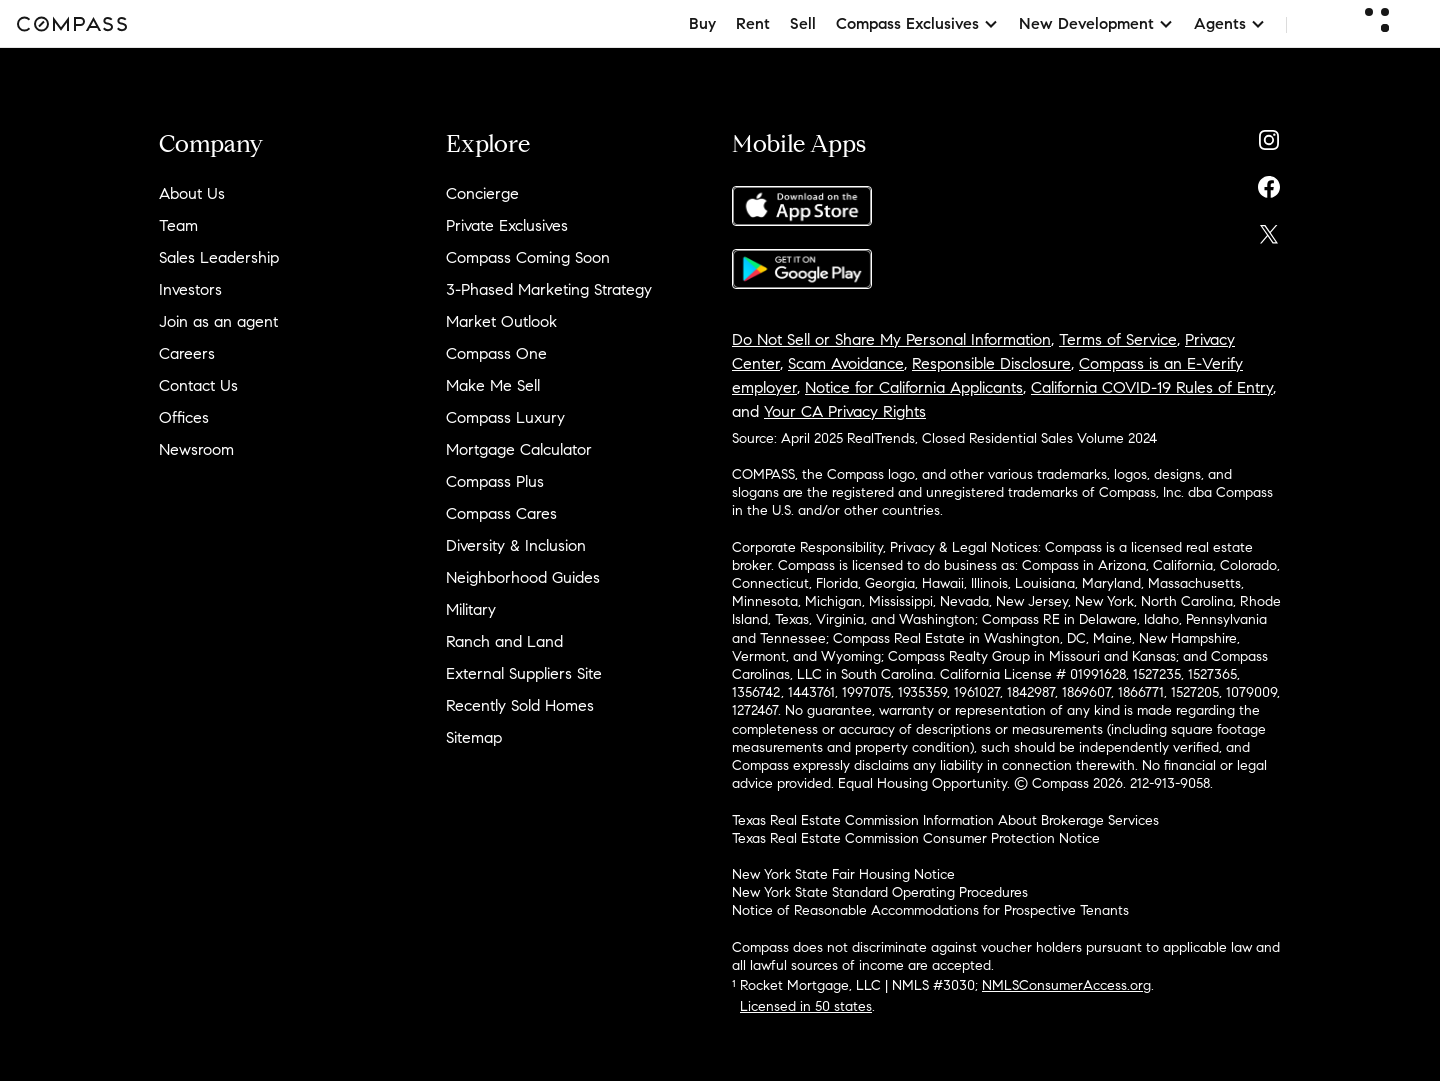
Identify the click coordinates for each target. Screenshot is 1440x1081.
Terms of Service (1118, 339)
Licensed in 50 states (806, 1006)
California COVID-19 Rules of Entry (1152, 387)
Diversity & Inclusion (516, 545)
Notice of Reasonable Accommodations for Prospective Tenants (930, 910)
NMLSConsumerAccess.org (1066, 985)
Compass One (496, 353)
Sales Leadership (219, 257)
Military (471, 609)
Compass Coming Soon (528, 257)
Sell (803, 23)
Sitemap (474, 737)
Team (178, 225)
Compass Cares (501, 513)
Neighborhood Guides (523, 577)
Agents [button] (1230, 23)
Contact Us (198, 385)
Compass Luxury (505, 417)
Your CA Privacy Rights (845, 411)
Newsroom (196, 449)
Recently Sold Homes (520, 705)
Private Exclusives (507, 225)
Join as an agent (218, 321)
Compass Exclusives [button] (917, 23)
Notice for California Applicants (914, 387)
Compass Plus (495, 481)
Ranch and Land (504, 641)
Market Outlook (501, 321)
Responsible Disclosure (991, 363)
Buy (702, 23)
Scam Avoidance (846, 363)
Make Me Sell (493, 385)
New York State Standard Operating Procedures (880, 892)
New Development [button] (1096, 23)
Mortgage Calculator (519, 449)
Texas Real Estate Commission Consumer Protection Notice (916, 838)
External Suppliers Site (524, 673)
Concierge (482, 193)
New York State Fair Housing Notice (843, 874)
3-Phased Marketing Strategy (549, 289)
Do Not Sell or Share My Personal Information (891, 339)
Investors (190, 289)
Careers (187, 353)
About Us (192, 193)
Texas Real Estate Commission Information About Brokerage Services (945, 820)
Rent (753, 23)
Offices (184, 417)
